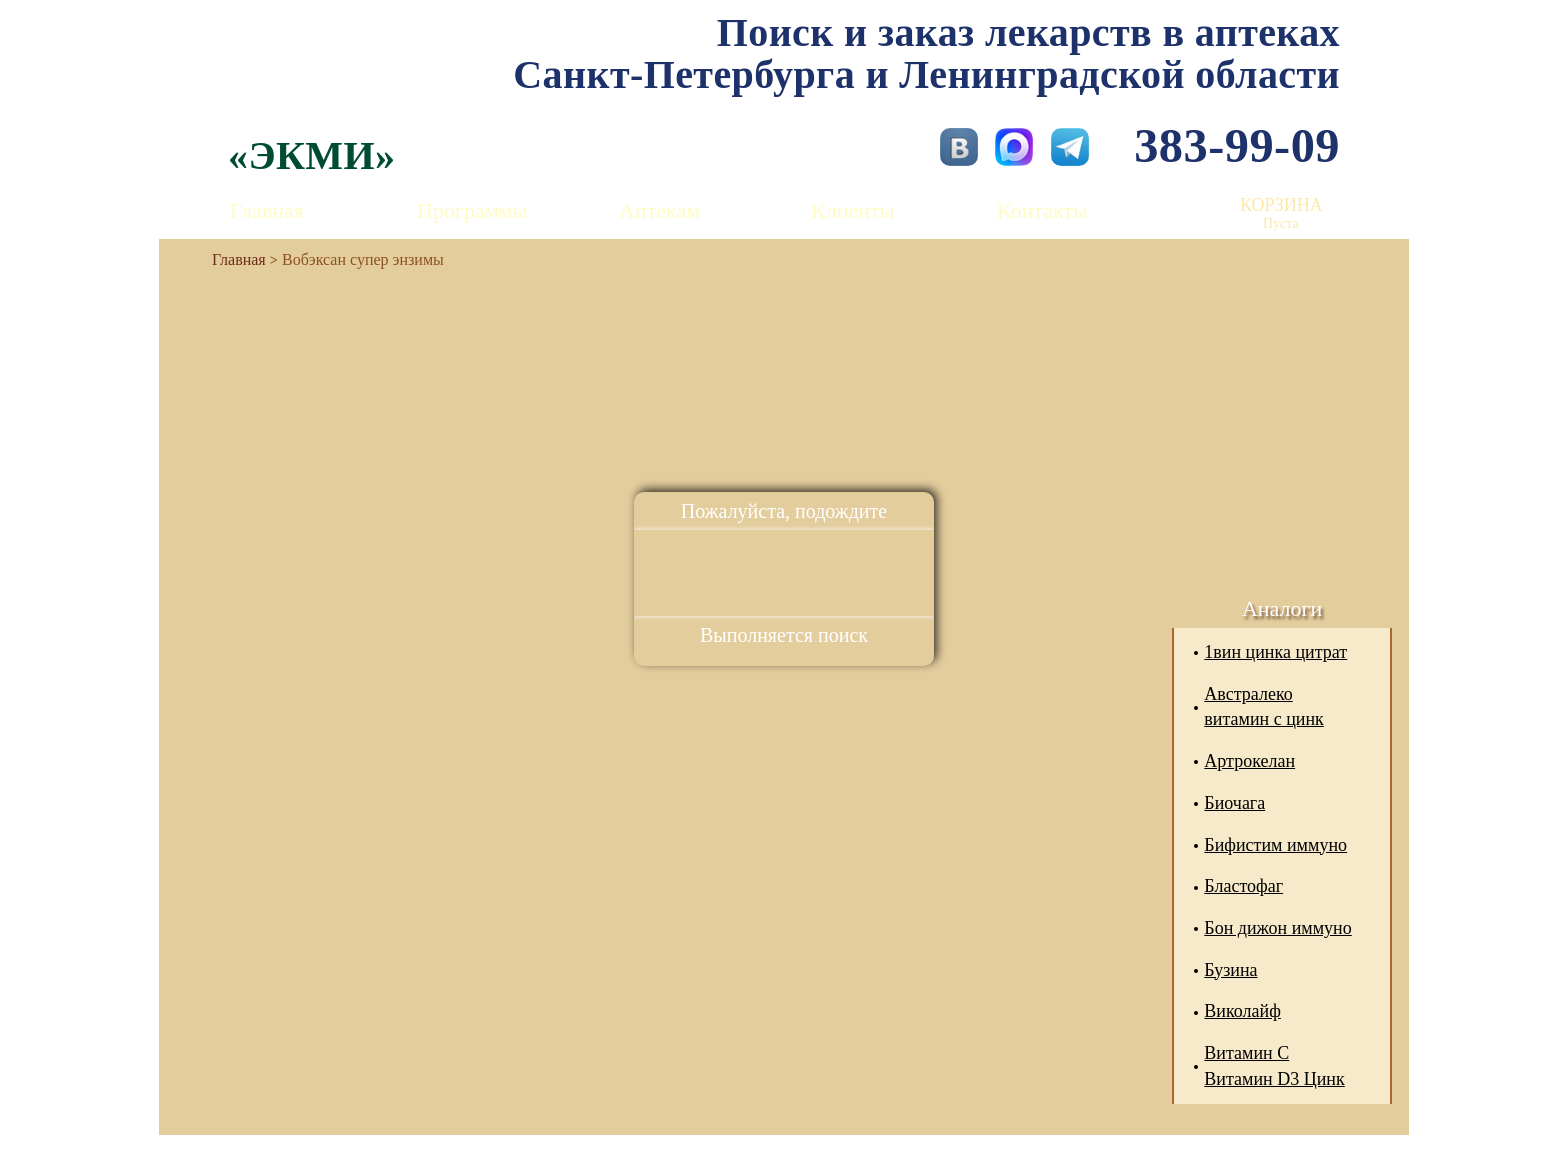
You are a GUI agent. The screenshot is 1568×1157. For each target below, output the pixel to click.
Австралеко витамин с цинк (1264, 707)
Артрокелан (1249, 761)
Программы (472, 210)
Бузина (1230, 970)
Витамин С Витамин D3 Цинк (1274, 1066)
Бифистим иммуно (1275, 845)
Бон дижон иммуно (1277, 928)
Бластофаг (1243, 886)
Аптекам (659, 210)
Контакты (1042, 210)
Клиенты (852, 210)
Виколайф (1242, 1011)
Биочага (1234, 803)
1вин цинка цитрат (1275, 652)
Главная (267, 210)
